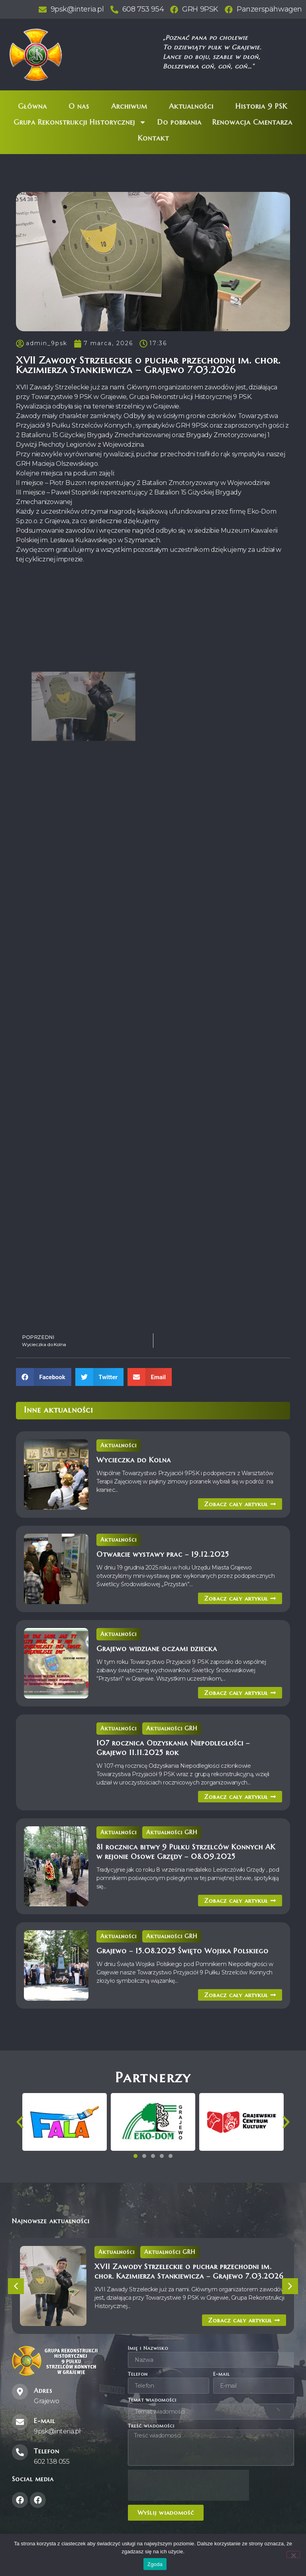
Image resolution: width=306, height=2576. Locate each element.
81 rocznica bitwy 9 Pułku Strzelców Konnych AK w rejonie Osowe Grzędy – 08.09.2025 (185, 1851)
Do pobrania (179, 122)
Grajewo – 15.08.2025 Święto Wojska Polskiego (182, 1950)
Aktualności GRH (171, 1728)
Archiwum (129, 106)
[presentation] (188, 2485)
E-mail (221, 2374)
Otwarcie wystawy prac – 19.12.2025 (162, 1554)
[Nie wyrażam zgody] (293, 2554)
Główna (32, 106)
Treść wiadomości (151, 2426)
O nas (79, 106)
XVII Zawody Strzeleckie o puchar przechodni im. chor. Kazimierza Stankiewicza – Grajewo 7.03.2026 (188, 2271)
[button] (43, 1377)
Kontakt (153, 138)
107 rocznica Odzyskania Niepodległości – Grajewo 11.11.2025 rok (173, 1747)
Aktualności (191, 106)
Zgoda (155, 2564)
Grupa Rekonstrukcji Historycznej (80, 122)
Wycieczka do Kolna (133, 1459)
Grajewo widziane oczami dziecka (156, 1648)
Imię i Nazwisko (148, 2348)
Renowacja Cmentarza (252, 122)
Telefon (138, 2374)
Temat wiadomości (152, 2400)
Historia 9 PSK (261, 106)
